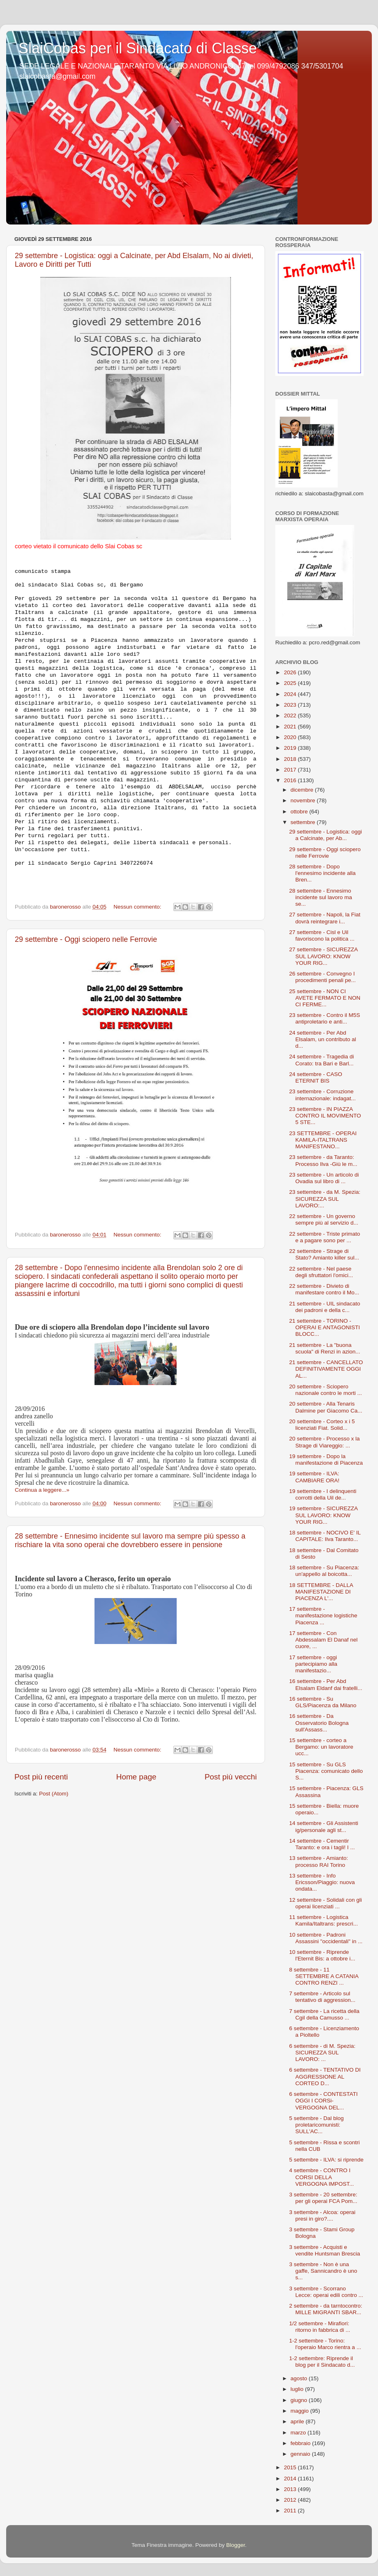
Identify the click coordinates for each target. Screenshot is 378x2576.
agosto (299, 2378)
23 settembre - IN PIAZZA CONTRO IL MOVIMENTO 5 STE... (325, 1115)
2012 (291, 2500)
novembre (303, 800)
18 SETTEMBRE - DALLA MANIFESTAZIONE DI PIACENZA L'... (321, 1591)
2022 (291, 715)
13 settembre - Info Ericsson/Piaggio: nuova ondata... (322, 1882)
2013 (291, 2489)
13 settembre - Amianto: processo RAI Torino (318, 1861)
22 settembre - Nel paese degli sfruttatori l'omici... (321, 1272)
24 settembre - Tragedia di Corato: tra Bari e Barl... (321, 1059)
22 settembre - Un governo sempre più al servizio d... (323, 1219)
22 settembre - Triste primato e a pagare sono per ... (324, 1237)
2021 (291, 727)
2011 (291, 2510)
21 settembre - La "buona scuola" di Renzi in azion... (324, 1348)
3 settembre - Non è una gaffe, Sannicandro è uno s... (323, 2271)
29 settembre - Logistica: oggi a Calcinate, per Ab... (325, 835)
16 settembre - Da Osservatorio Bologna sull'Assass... (319, 1722)
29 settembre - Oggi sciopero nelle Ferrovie (86, 939)
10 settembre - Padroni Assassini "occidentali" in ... (325, 1938)
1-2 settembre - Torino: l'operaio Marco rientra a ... (325, 2344)
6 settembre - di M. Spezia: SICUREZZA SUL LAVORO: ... (322, 2052)
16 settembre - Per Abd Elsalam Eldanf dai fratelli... (325, 1684)
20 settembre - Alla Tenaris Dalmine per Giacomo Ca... (325, 1407)
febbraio (301, 2443)
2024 (291, 694)
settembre (303, 822)
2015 (291, 2467)
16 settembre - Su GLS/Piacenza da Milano (323, 1702)
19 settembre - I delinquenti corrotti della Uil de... (323, 1494)
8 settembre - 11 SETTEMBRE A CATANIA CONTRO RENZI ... (323, 1976)
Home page (136, 1776)
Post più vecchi (231, 1776)
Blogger (235, 2545)
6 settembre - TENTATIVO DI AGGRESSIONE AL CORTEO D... (325, 2076)
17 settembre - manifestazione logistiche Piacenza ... (323, 1615)
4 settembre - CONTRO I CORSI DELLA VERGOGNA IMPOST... (321, 2177)
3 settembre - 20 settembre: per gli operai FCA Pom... (323, 2197)
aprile (298, 2421)
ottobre (299, 811)
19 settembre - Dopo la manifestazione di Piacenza (326, 1459)
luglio (297, 2389)
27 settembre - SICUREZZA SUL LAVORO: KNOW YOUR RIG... (323, 956)
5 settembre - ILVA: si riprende (326, 2160)
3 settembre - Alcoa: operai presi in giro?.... (322, 2215)
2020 (291, 737)
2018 (291, 759)
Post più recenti (41, 1776)
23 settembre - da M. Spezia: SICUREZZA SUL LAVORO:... (324, 1198)
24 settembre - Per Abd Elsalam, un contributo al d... (322, 1039)
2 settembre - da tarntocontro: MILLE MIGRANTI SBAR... (325, 2309)
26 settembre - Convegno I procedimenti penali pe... (322, 977)
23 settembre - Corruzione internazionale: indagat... (322, 1094)
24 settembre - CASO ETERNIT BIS (315, 1077)
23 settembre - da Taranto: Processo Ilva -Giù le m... (323, 1160)
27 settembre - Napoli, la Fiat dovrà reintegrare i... (324, 917)
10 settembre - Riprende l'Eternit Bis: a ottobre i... (322, 1955)
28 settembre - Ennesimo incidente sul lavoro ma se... (320, 897)
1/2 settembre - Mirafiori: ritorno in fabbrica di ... (319, 2326)
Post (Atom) (53, 1794)
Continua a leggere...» (42, 1490)
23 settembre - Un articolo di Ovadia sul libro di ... (324, 1178)
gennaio (301, 2454)
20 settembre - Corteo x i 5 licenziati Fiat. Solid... (322, 1424)
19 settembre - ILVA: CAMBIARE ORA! (314, 1476)
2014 (291, 2478)
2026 (291, 672)
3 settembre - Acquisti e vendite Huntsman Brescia (324, 2250)
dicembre (302, 790)
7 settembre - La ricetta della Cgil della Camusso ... (324, 2014)
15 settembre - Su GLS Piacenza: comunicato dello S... (326, 1771)
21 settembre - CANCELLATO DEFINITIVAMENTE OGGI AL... (326, 1368)
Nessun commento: (138, 907)
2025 (291, 683)
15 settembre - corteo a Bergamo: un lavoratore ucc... (321, 1746)
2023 (291, 705)
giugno (299, 2400)
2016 (291, 780)
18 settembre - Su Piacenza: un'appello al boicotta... (324, 1570)
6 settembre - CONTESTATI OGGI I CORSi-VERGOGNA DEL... (323, 2100)
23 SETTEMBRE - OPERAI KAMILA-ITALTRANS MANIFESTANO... (323, 1139)
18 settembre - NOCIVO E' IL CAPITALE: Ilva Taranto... (325, 1536)
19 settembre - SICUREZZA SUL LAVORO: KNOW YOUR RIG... (323, 1515)
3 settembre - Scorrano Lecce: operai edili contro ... (326, 2291)
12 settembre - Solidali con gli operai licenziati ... (325, 1903)
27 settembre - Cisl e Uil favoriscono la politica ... (322, 935)
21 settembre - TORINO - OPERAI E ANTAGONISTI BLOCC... (324, 1327)
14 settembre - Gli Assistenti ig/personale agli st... (323, 1826)
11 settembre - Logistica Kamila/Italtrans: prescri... (323, 1920)
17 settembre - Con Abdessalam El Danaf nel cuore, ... (323, 1639)
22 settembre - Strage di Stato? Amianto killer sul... (324, 1254)
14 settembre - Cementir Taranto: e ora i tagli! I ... (322, 1844)
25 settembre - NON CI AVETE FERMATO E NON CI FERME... (324, 998)
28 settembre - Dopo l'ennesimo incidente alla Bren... (322, 873)
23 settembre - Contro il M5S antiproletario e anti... (324, 1018)
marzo (298, 2432)
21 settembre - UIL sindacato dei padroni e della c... (324, 1307)
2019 (291, 748)
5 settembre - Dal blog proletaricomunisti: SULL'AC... (316, 2124)
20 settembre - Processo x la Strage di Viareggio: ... (324, 1442)
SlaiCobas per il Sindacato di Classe (137, 48)
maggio (300, 2411)
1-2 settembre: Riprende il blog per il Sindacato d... (322, 2361)
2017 (291, 770)
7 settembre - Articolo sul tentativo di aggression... (322, 1996)
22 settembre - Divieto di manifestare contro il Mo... (324, 1289)
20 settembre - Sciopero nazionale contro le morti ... (325, 1389)
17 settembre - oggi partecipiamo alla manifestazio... (313, 1664)
